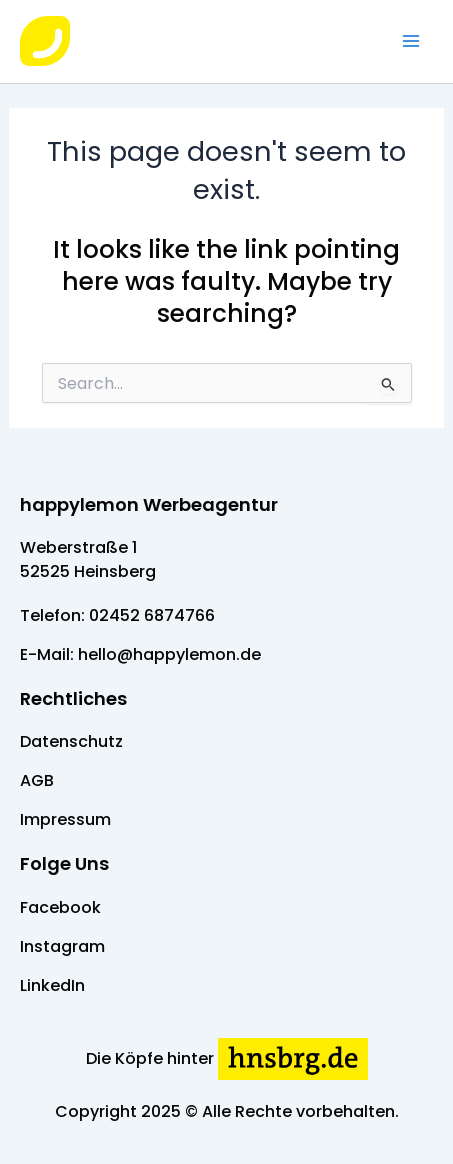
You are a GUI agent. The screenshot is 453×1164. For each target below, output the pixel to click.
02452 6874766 (152, 615)
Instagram (62, 946)
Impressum (65, 819)
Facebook (60, 907)
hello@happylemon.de (169, 654)
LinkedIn (52, 985)
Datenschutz (71, 741)
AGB (37, 780)
